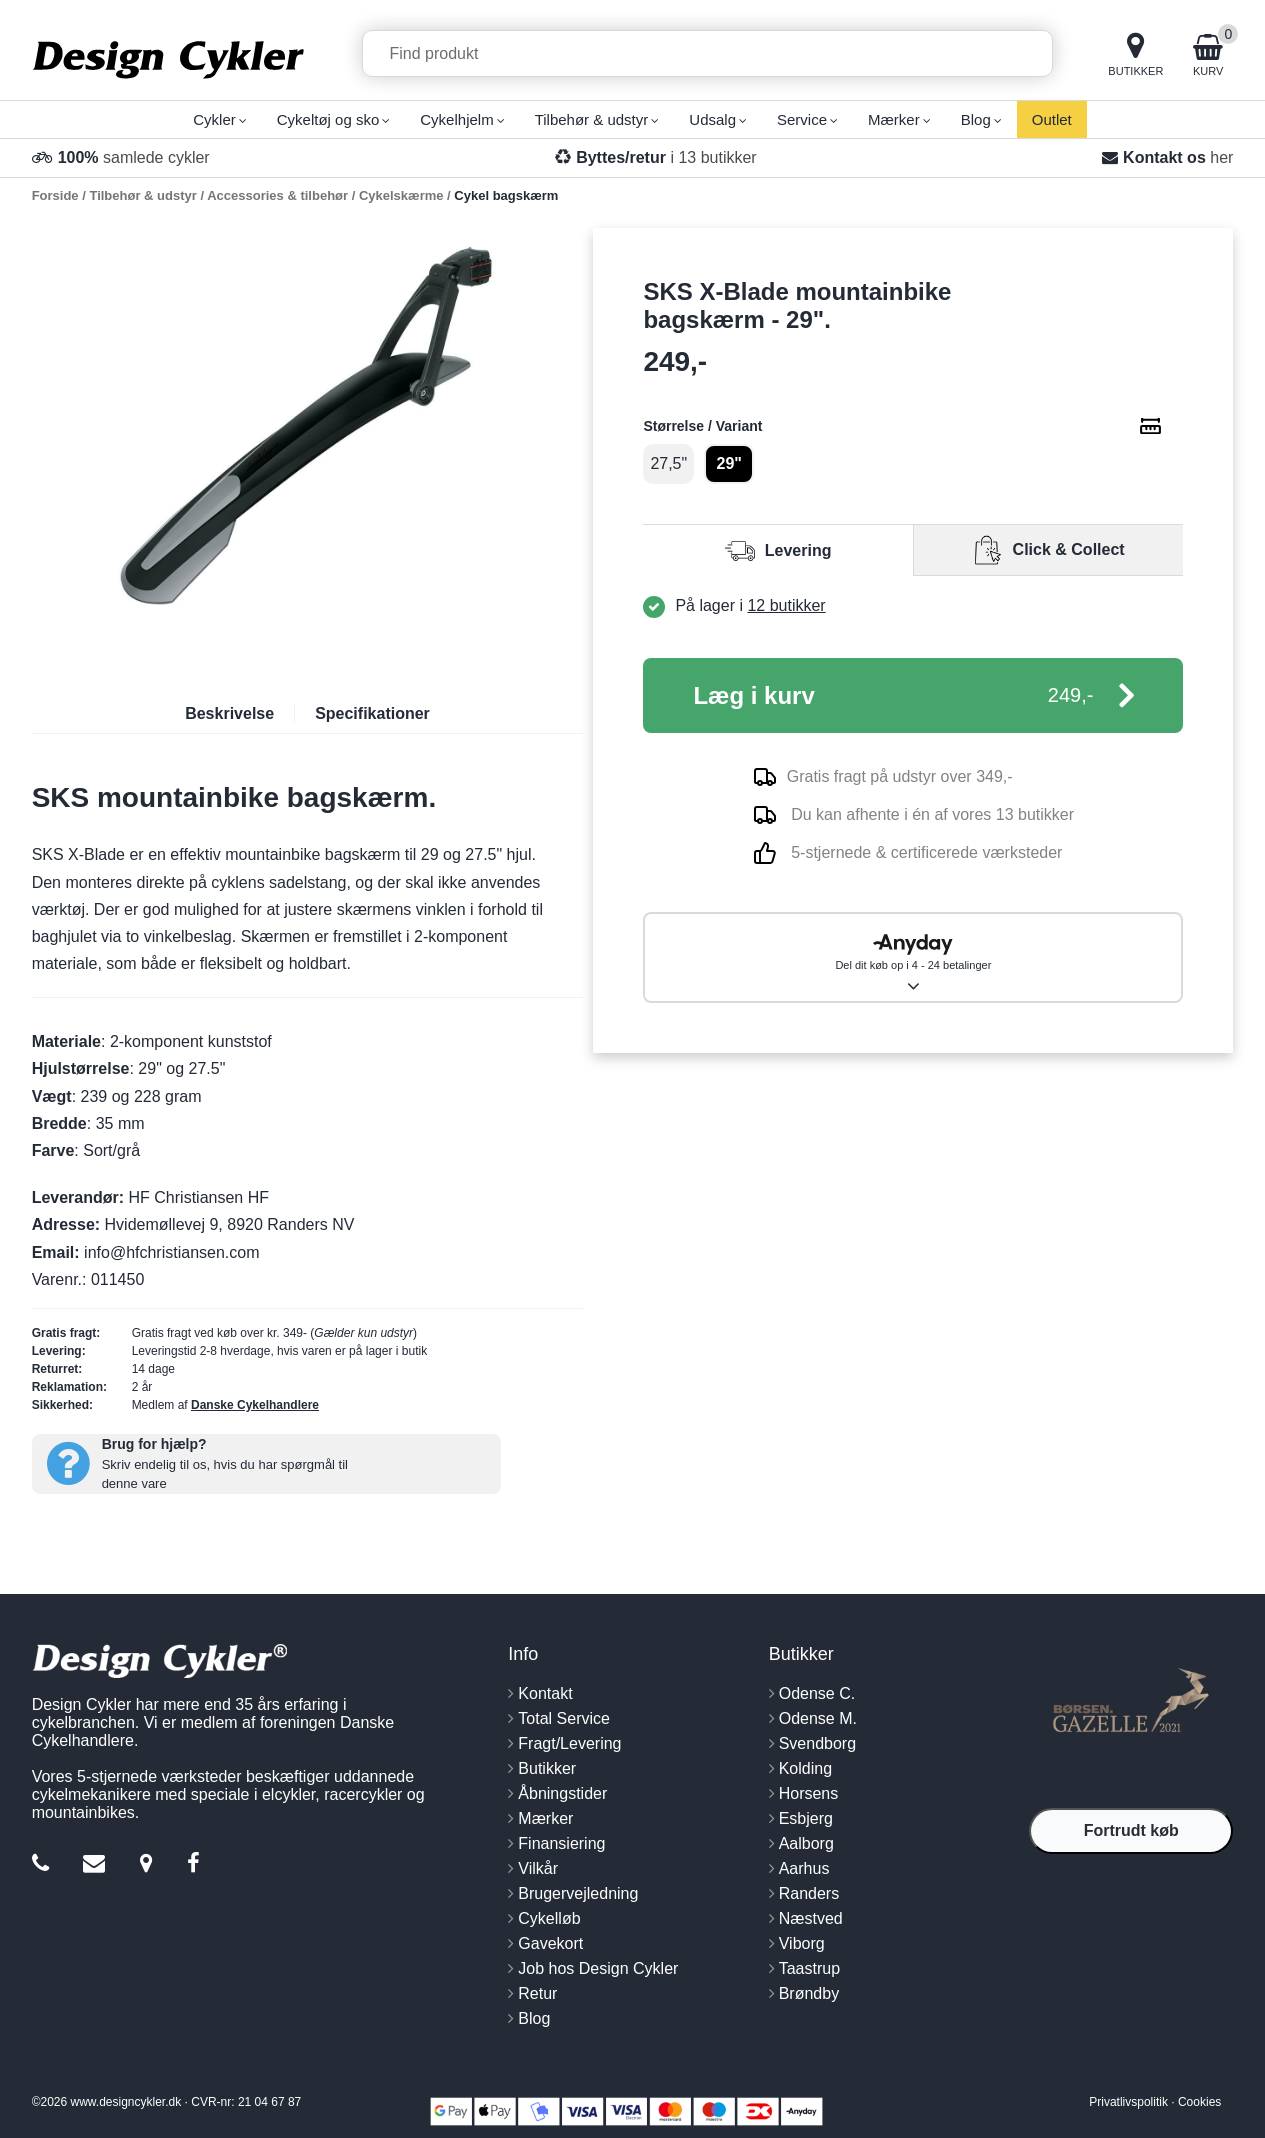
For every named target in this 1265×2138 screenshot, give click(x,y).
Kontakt (545, 1693)
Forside (55, 195)
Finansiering (561, 1843)
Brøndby (809, 1993)
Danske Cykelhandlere (255, 1405)
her (1221, 157)
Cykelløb (549, 1918)
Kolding (805, 1768)
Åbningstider (562, 1793)
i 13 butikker (666, 157)
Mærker (545, 1818)
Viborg (802, 1943)
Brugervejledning (578, 1893)
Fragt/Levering (569, 1743)
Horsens (809, 1793)
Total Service (564, 1718)
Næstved (811, 1918)
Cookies (1199, 2102)
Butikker (547, 1768)
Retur (537, 1993)
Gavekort (550, 1943)
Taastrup (809, 1968)
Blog (534, 2018)
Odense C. (817, 1693)
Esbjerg (806, 1818)
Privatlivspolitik (1128, 2102)
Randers (809, 1893)
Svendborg (817, 1743)
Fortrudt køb (1131, 1830)
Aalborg (806, 1843)
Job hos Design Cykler (598, 1968)
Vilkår (538, 1868)
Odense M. (818, 1718)
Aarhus (804, 1868)
